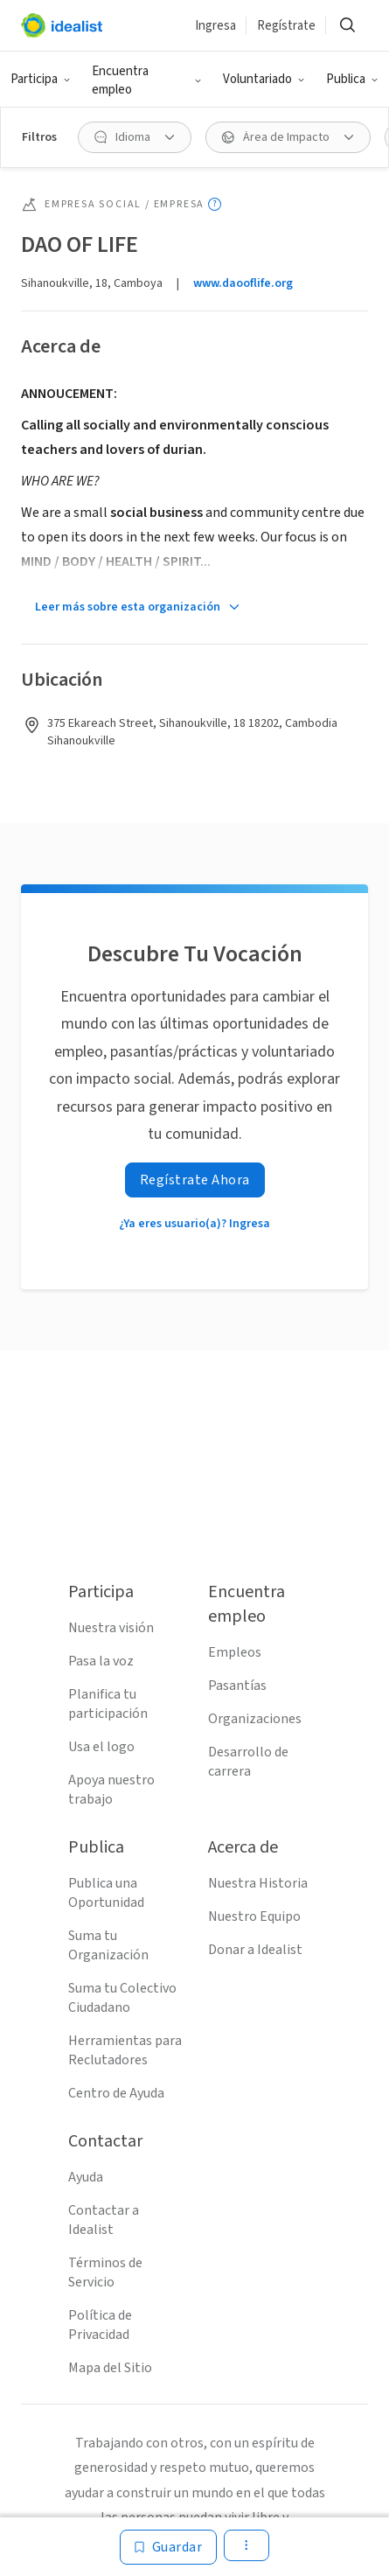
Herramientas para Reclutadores (125, 2050)
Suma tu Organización (108, 1945)
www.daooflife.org (243, 283)
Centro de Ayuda (116, 2093)
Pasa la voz (101, 1661)
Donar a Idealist (255, 1949)
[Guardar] (169, 2547)
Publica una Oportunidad (106, 1893)
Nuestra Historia (258, 1883)
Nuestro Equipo (254, 1916)
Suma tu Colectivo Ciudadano (122, 1998)
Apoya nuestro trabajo (111, 1789)
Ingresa (215, 26)
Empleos (234, 1652)
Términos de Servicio (105, 2272)
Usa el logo (101, 1746)
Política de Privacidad (100, 2325)
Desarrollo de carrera (248, 1761)
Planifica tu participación (108, 1704)
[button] (40, 79)
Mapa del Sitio (110, 2367)
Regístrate (286, 26)
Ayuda (85, 2177)
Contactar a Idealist (103, 2220)
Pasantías (237, 1685)
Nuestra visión (111, 1627)
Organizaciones (255, 1718)
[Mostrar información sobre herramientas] (214, 204)
